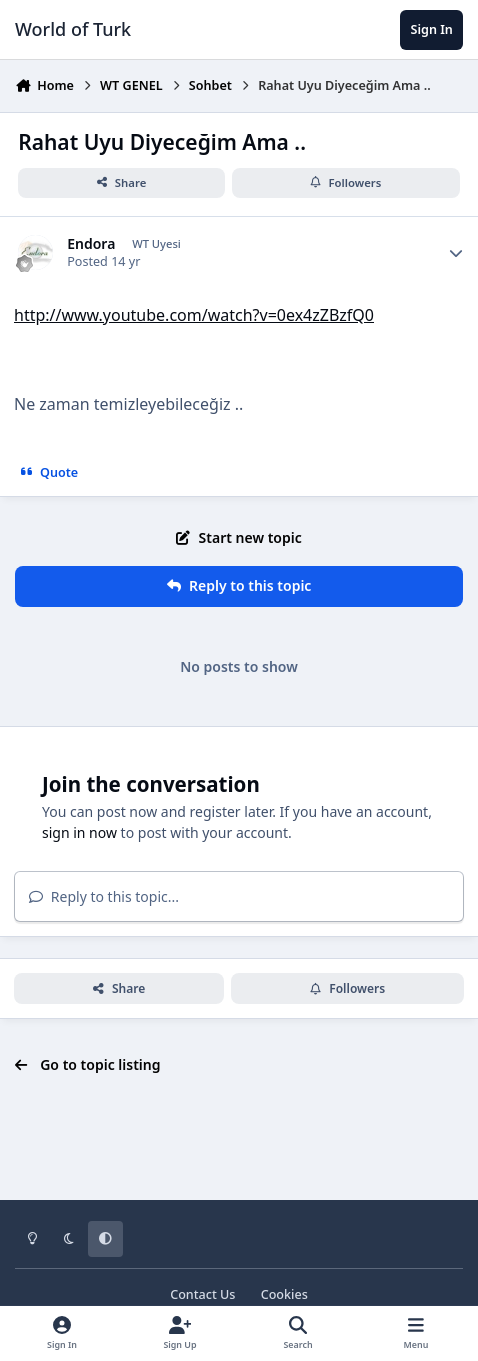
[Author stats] (456, 253)
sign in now (79, 832)
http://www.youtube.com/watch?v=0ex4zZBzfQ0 (194, 315)
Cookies (284, 1294)
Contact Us (202, 1294)
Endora (91, 244)
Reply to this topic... (104, 896)
